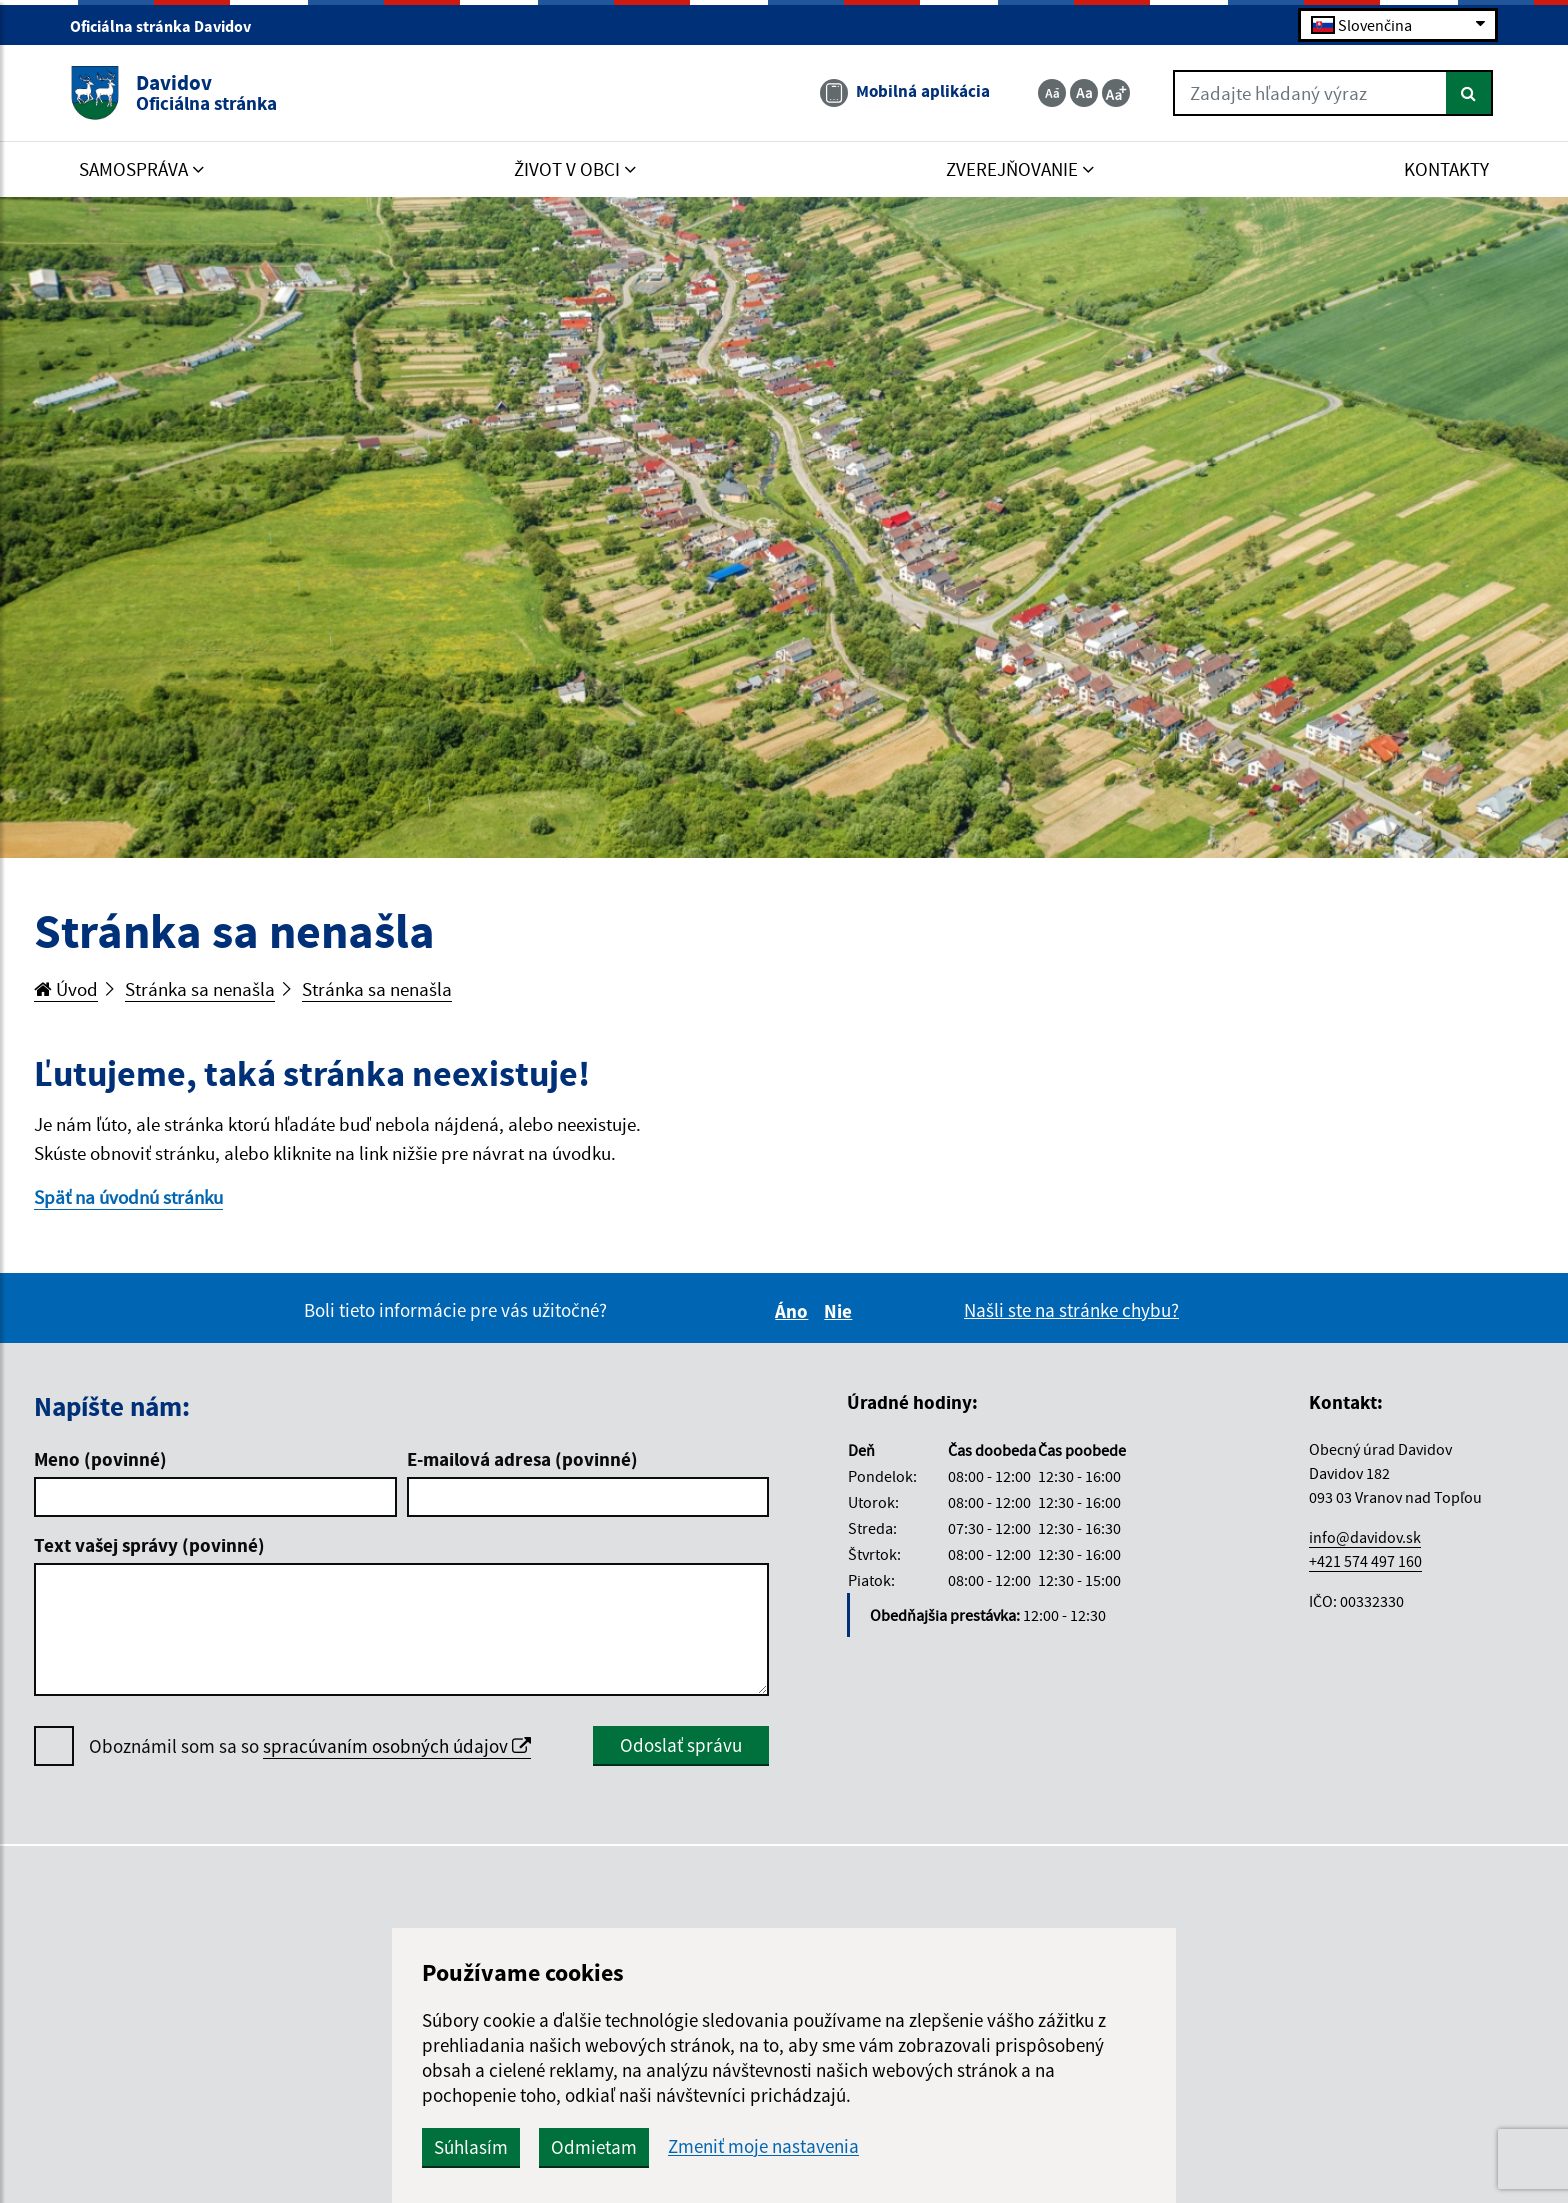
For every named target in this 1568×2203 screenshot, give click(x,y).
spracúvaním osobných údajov (397, 1746)
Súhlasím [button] (471, 2147)
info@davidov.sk (1365, 1537)
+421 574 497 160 (1365, 1561)
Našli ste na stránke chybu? (1071, 1310)
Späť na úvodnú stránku (128, 1197)
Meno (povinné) (100, 1459)
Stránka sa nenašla (200, 989)
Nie (841, 1311)
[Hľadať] (1469, 93)
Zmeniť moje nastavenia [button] (763, 2146)
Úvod (66, 989)
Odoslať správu (681, 1745)
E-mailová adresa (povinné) (522, 1459)
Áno (794, 1311)
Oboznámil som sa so (310, 1746)
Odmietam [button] (594, 2147)
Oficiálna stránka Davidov (169, 26)
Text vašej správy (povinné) (149, 1545)
